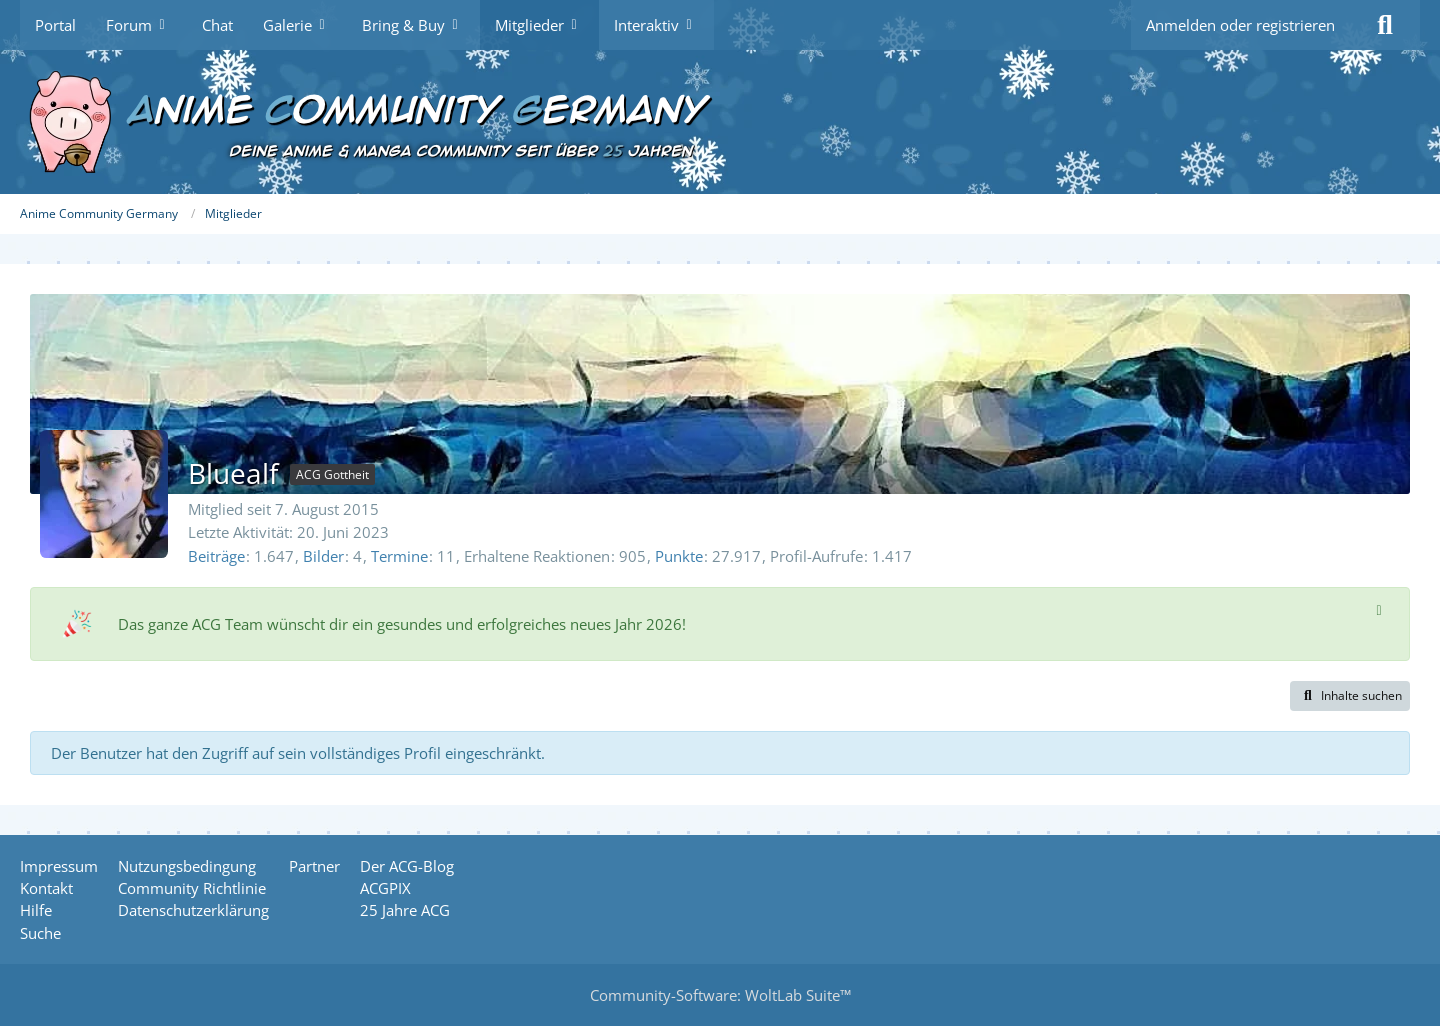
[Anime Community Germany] (720, 122)
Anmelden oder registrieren (1240, 25)
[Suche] (1385, 25)
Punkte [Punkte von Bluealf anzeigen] (679, 556)
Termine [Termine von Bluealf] (399, 556)
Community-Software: (720, 995)
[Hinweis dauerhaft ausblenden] (1379, 609)
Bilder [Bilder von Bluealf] (323, 556)
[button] (1350, 696)
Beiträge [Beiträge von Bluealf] (216, 556)
